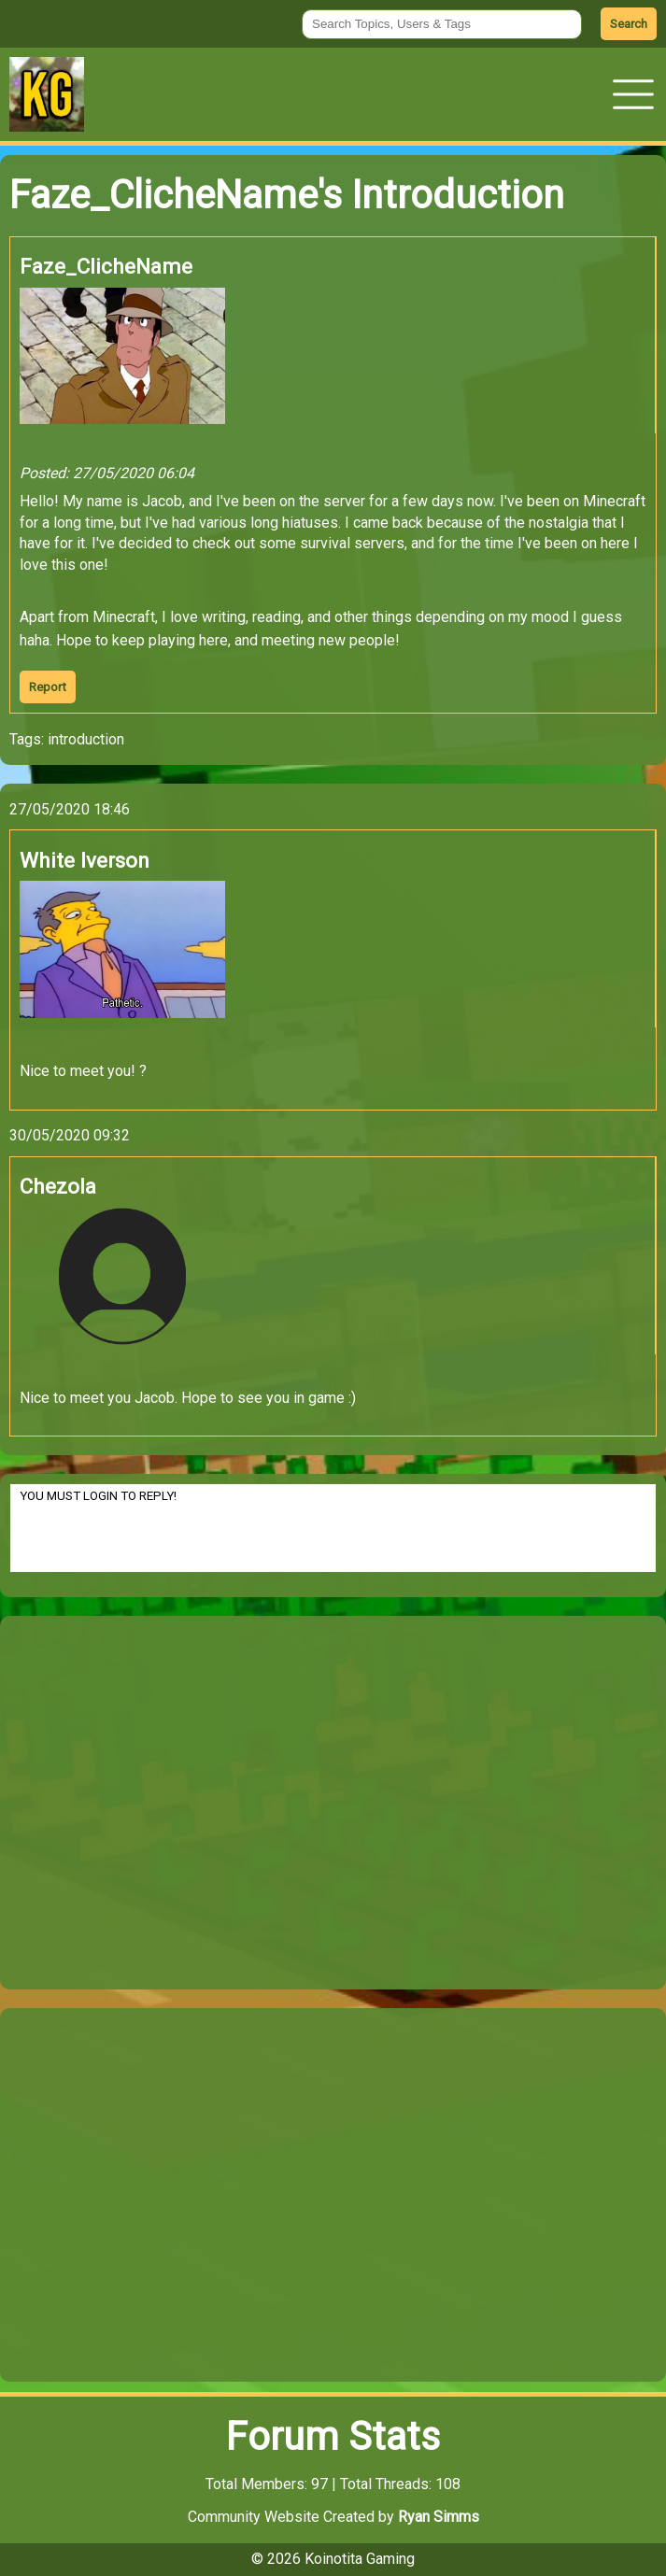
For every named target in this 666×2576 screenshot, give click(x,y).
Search (628, 24)
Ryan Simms (438, 2517)
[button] (633, 94)
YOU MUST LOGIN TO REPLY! (333, 1528)
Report (47, 687)
